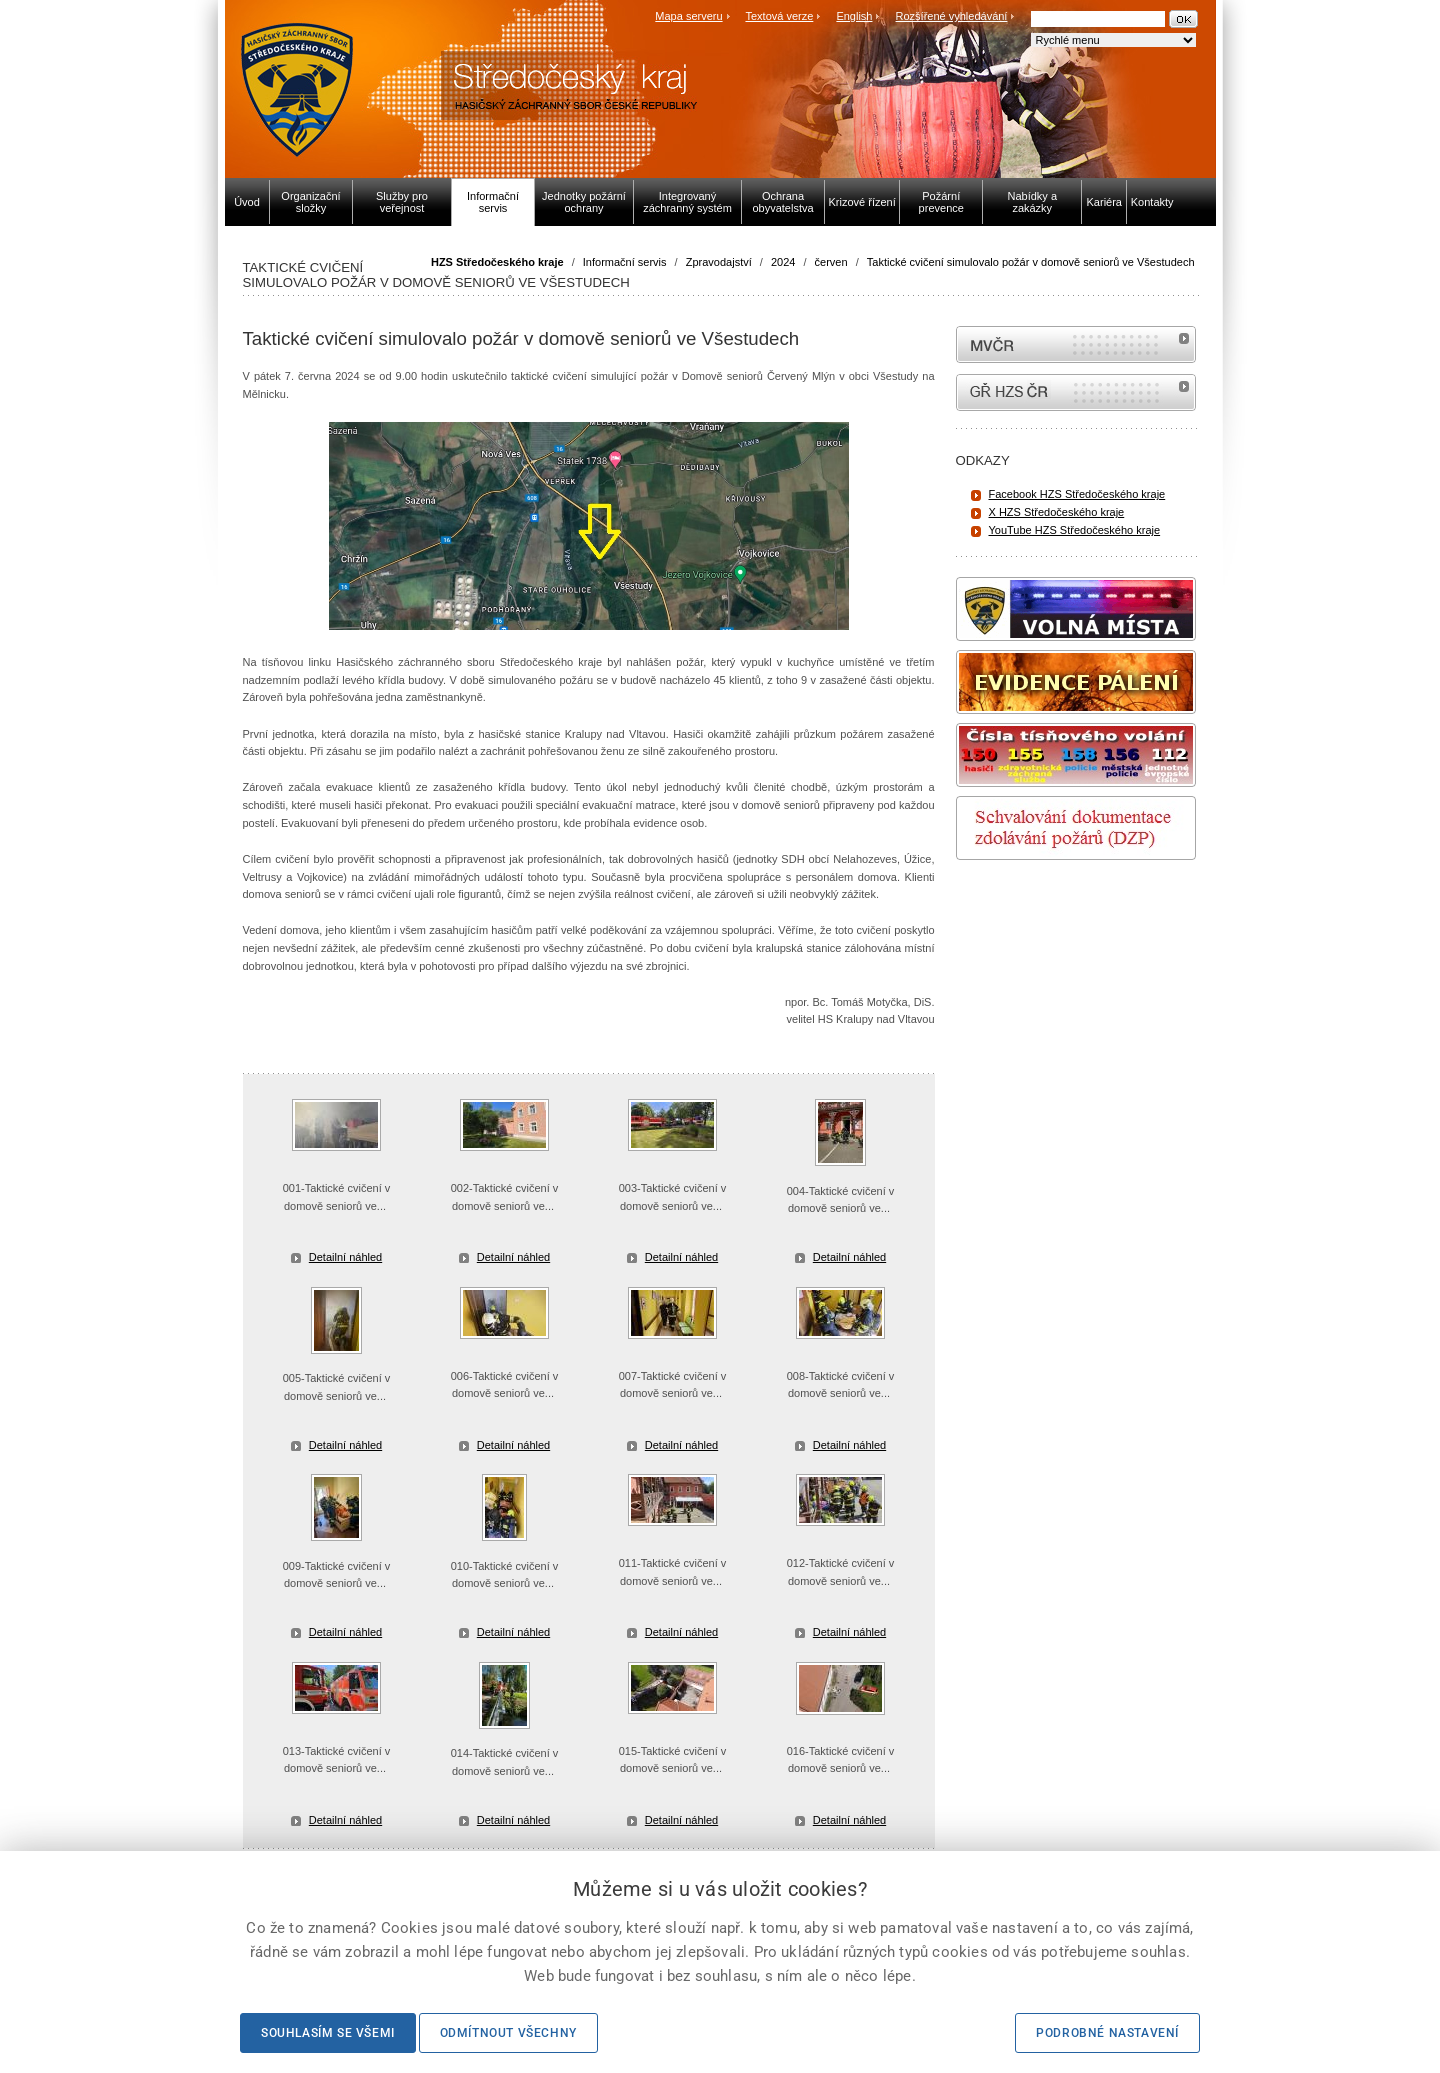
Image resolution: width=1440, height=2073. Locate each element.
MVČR (1076, 344)
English (854, 16)
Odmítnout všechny (508, 2033)
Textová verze (779, 16)
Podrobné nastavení (1107, 2033)
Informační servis (625, 262)
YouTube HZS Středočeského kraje (1075, 530)
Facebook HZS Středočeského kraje (1077, 494)
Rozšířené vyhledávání (952, 16)
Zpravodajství (719, 262)
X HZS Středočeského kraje (1057, 512)
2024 (783, 262)
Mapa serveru (688, 16)
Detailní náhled (345, 1257)
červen (831, 262)
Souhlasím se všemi (328, 2033)
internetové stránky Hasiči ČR (1076, 392)
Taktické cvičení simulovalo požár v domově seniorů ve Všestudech (1031, 262)
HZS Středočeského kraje (497, 262)
